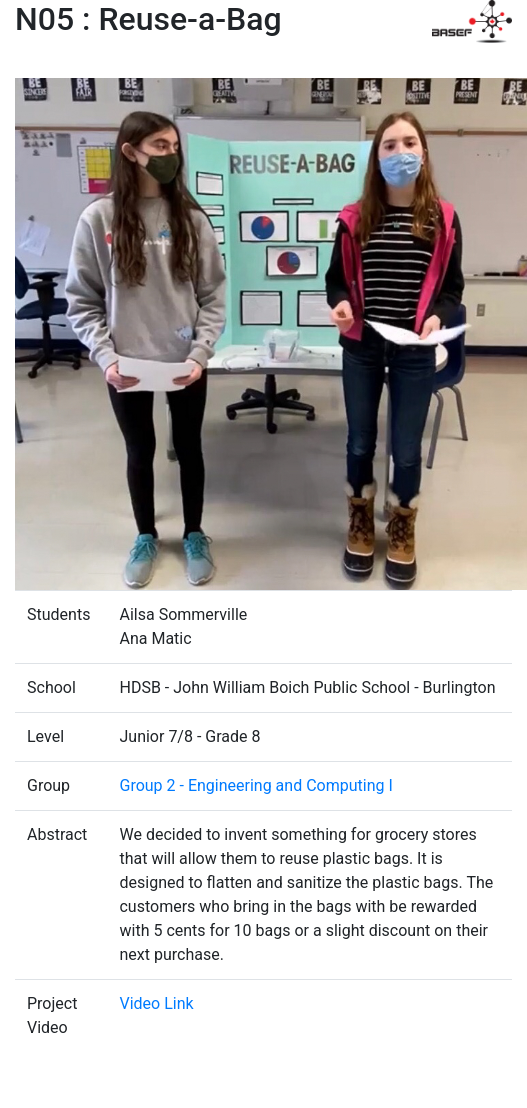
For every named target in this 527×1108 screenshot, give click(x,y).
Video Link (156, 1003)
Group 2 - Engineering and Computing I (255, 785)
